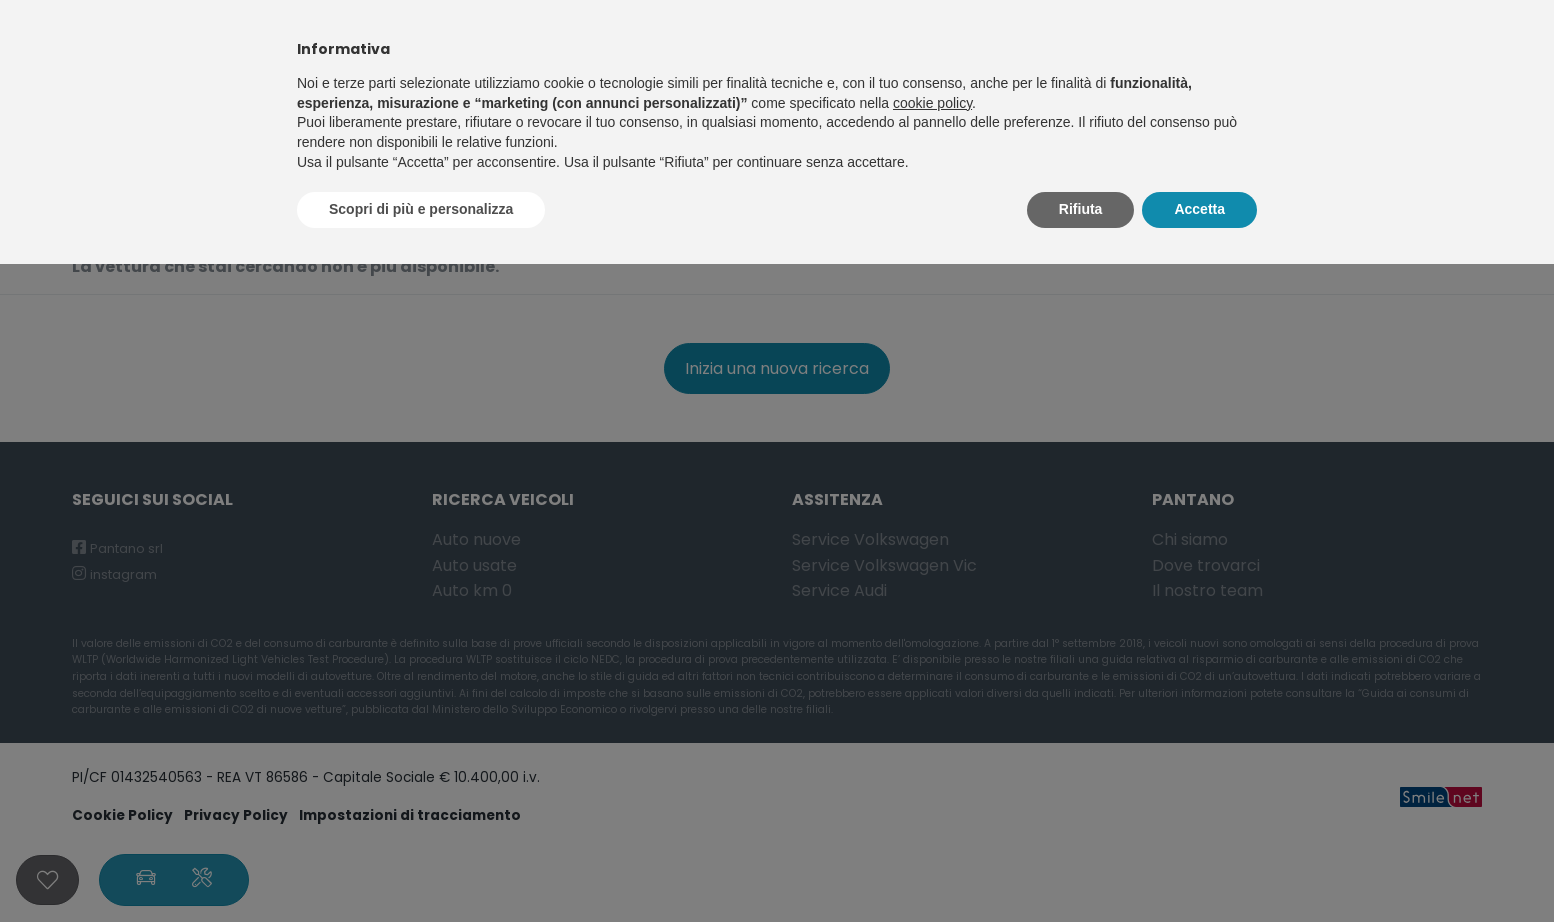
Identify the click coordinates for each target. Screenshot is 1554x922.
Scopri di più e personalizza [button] (421, 209)
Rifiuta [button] (1081, 209)
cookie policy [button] (932, 103)
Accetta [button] (1199, 209)
